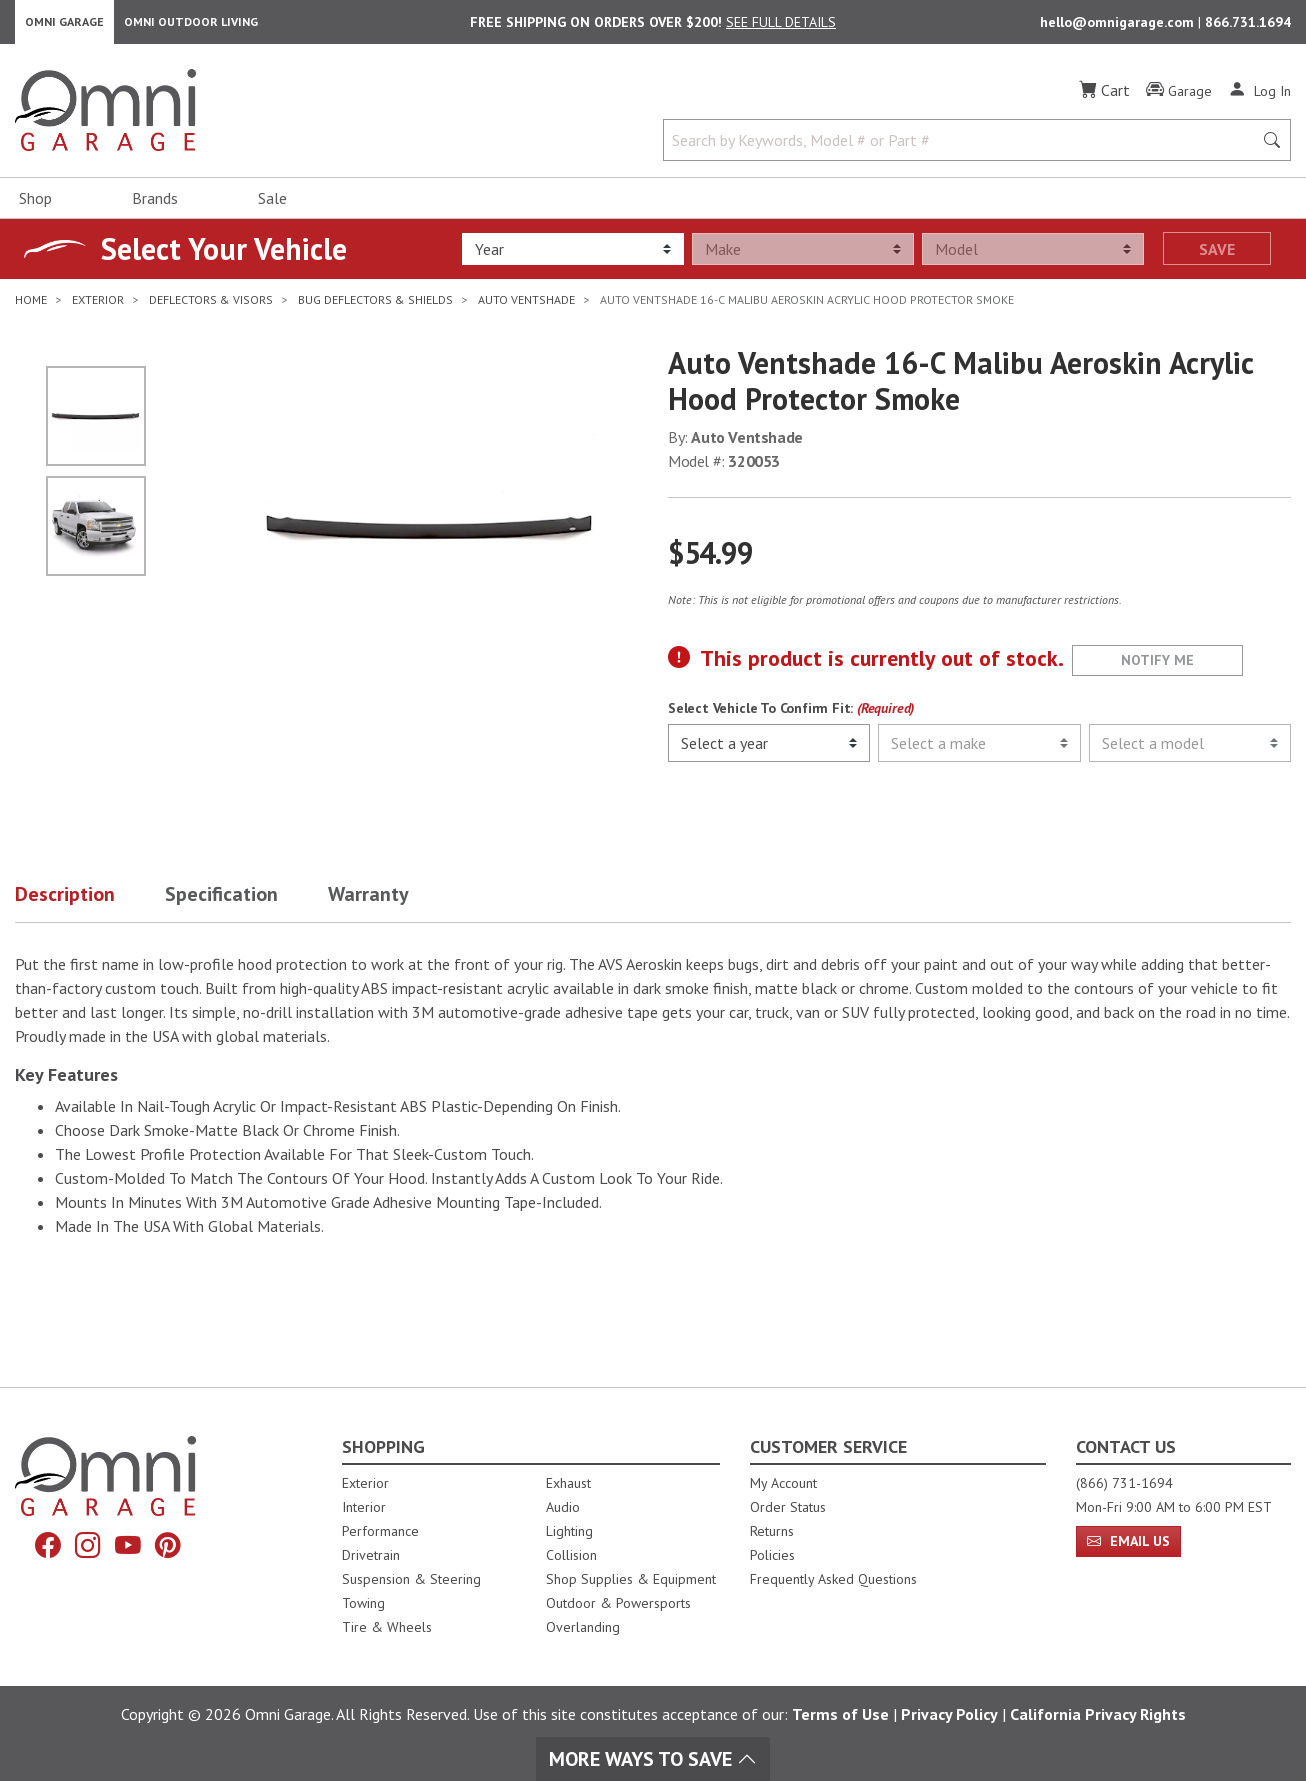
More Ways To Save (653, 1759)
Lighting (569, 1531)
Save (1217, 257)
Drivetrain (371, 1555)
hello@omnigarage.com (1119, 26)
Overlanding (583, 1627)
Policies (772, 1555)
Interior (364, 1507)
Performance (380, 1531)
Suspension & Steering (411, 1579)
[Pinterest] (174, 1547)
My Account (783, 1483)
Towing (363, 1603)
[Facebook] (42, 1547)
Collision (571, 1555)
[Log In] (1259, 98)
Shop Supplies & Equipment (631, 1579)
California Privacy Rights (1098, 1714)
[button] (90, 907)
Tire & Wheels (387, 1627)
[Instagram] (86, 1547)
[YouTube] (130, 1547)
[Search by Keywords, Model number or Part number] (964, 148)
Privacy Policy (949, 1714)
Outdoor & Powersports (618, 1603)
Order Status (788, 1507)
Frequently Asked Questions (833, 1579)
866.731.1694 (1248, 26)
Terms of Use (840, 1714)
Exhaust (568, 1483)
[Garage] (1179, 99)
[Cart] (1104, 98)
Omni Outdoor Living (191, 25)
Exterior (365, 1483)
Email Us (1128, 1541)
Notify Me (1157, 668)
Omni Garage (64, 25)
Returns (772, 1531)
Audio (563, 1507)
